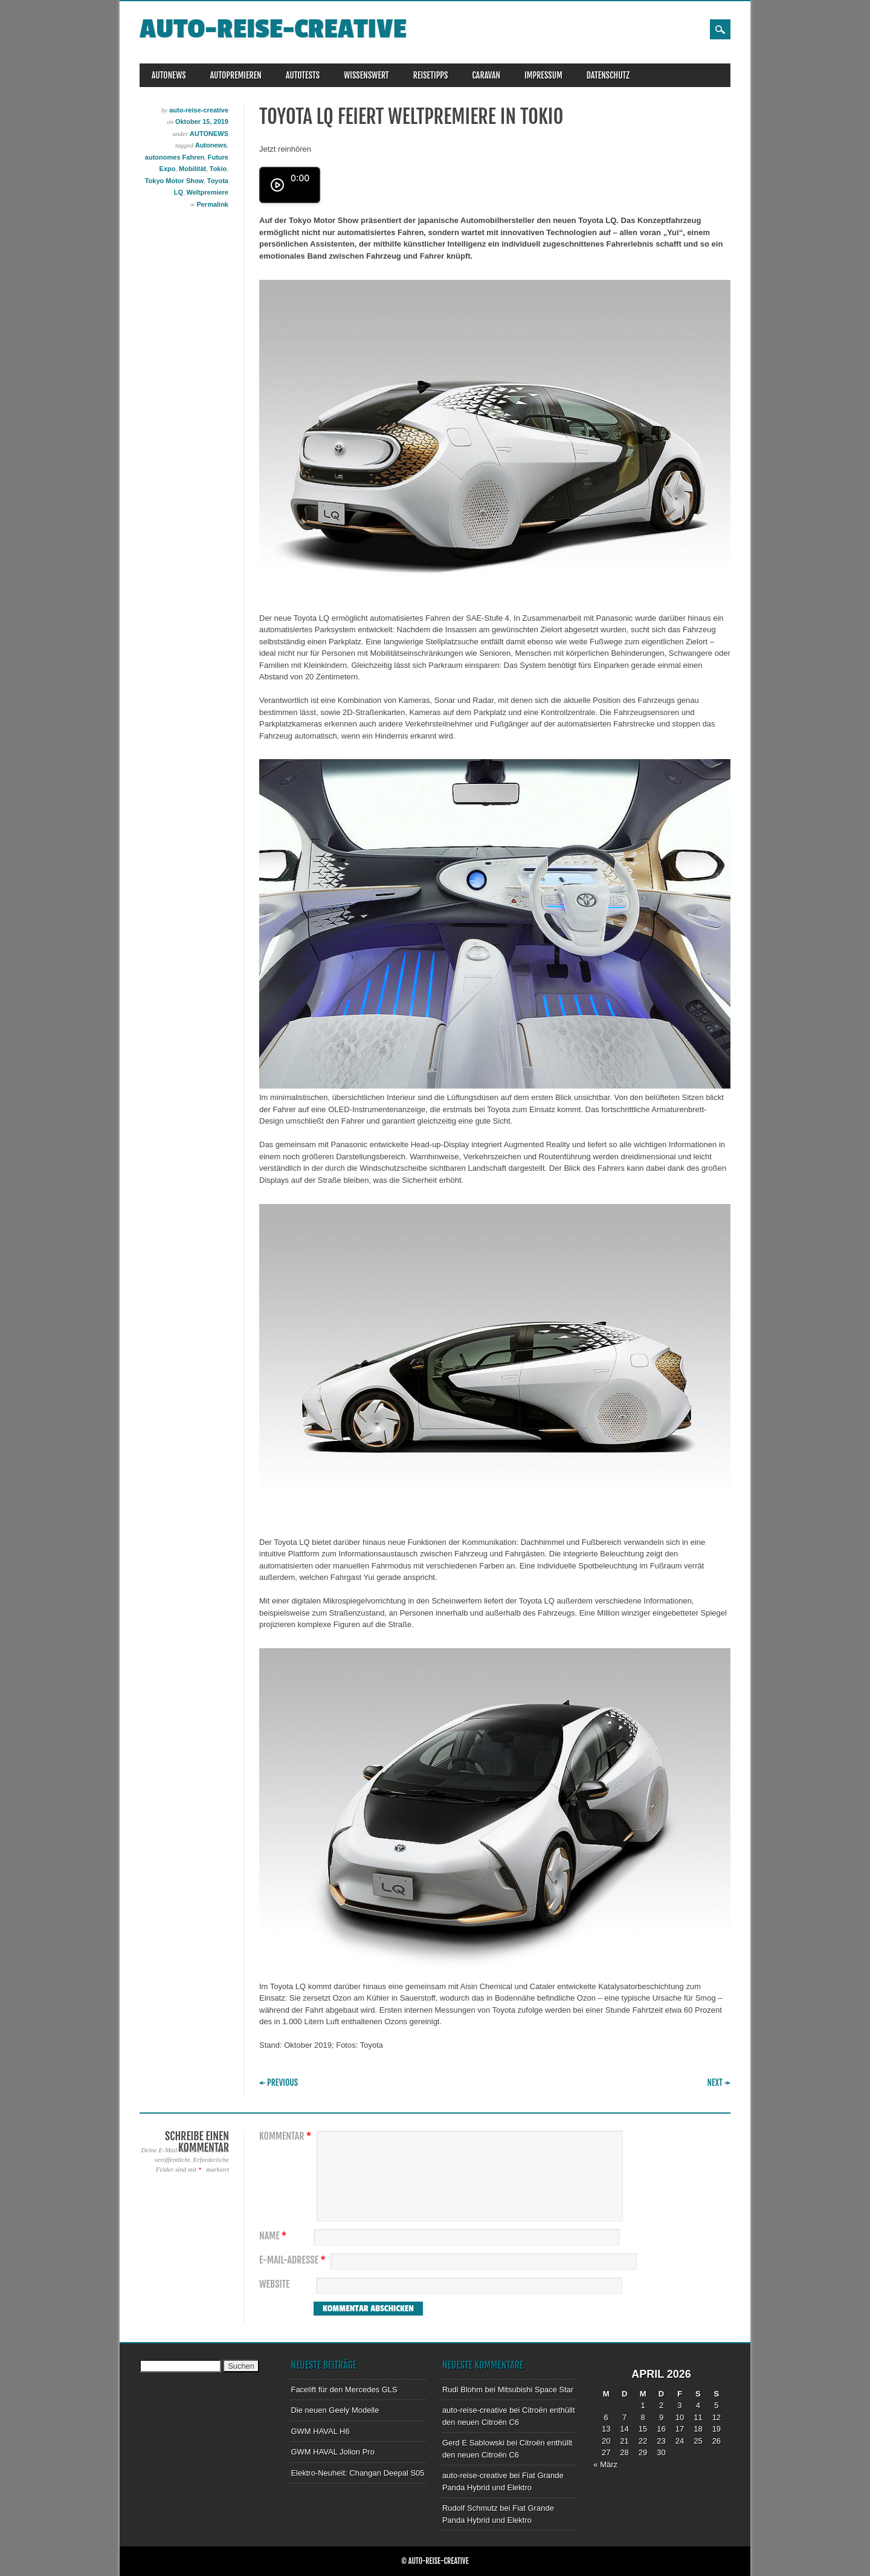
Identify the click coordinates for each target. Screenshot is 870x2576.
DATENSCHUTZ (608, 75)
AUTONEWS (169, 75)
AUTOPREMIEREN (236, 75)
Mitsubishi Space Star (536, 2389)
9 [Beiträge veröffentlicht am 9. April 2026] (661, 2417)
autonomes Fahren (174, 157)
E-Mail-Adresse (294, 2260)
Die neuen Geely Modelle (335, 2410)
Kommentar (286, 2136)
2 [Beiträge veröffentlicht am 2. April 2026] (661, 2405)
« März (605, 2464)
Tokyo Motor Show (174, 180)
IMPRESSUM (543, 75)
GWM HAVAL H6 (320, 2431)
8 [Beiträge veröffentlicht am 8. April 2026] (642, 2417)
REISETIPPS (430, 75)
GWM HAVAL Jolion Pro (332, 2451)
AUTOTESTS (303, 75)
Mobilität (192, 168)
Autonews (211, 145)
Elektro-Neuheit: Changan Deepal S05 (357, 2472)
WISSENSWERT (366, 75)
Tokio (218, 168)
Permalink (212, 204)
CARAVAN (486, 75)
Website (274, 2284)
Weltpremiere (208, 192)
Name (274, 2236)
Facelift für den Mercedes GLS (344, 2389)
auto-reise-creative (273, 29)
